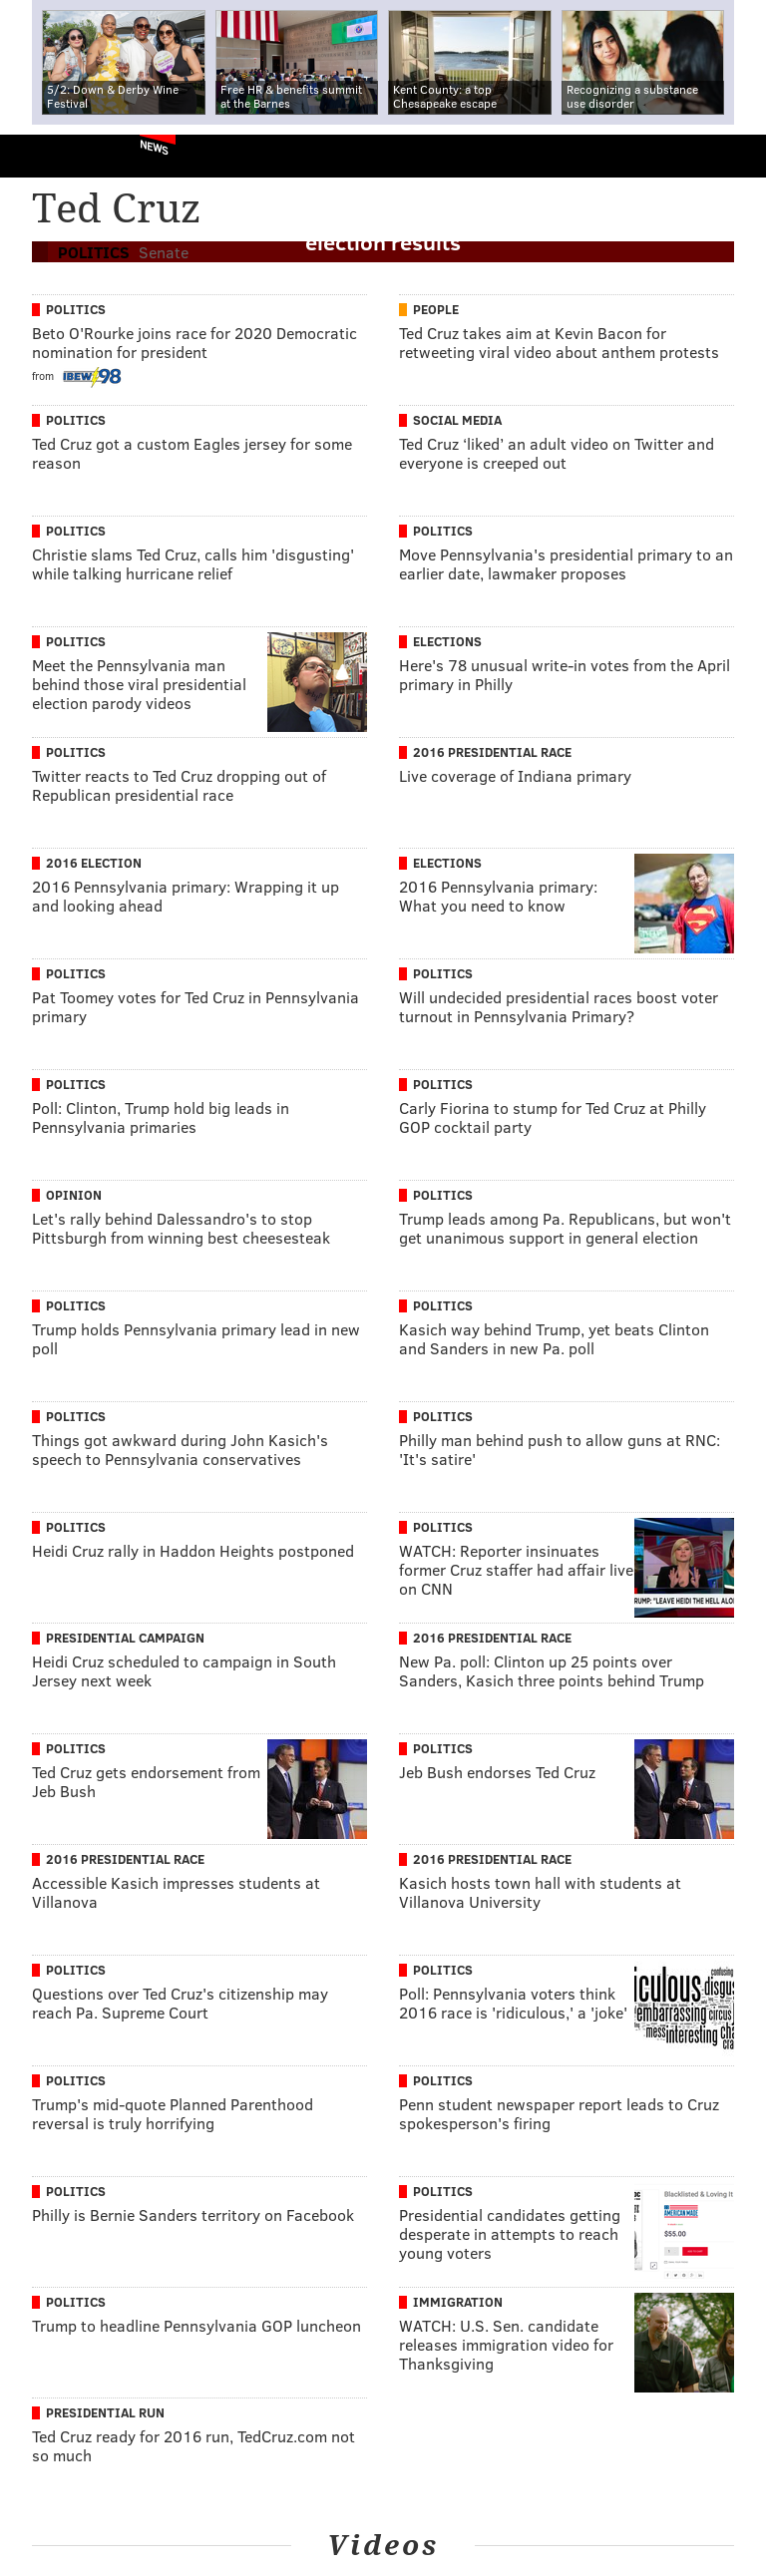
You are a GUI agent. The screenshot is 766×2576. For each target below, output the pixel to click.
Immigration (458, 2302)
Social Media (457, 420)
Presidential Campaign (125, 1638)
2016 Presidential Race (492, 752)
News (154, 147)
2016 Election (94, 863)
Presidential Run (105, 2412)
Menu (734, 156)
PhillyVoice (48, 155)
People (436, 309)
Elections (447, 641)
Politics (76, 309)
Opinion (74, 1195)
